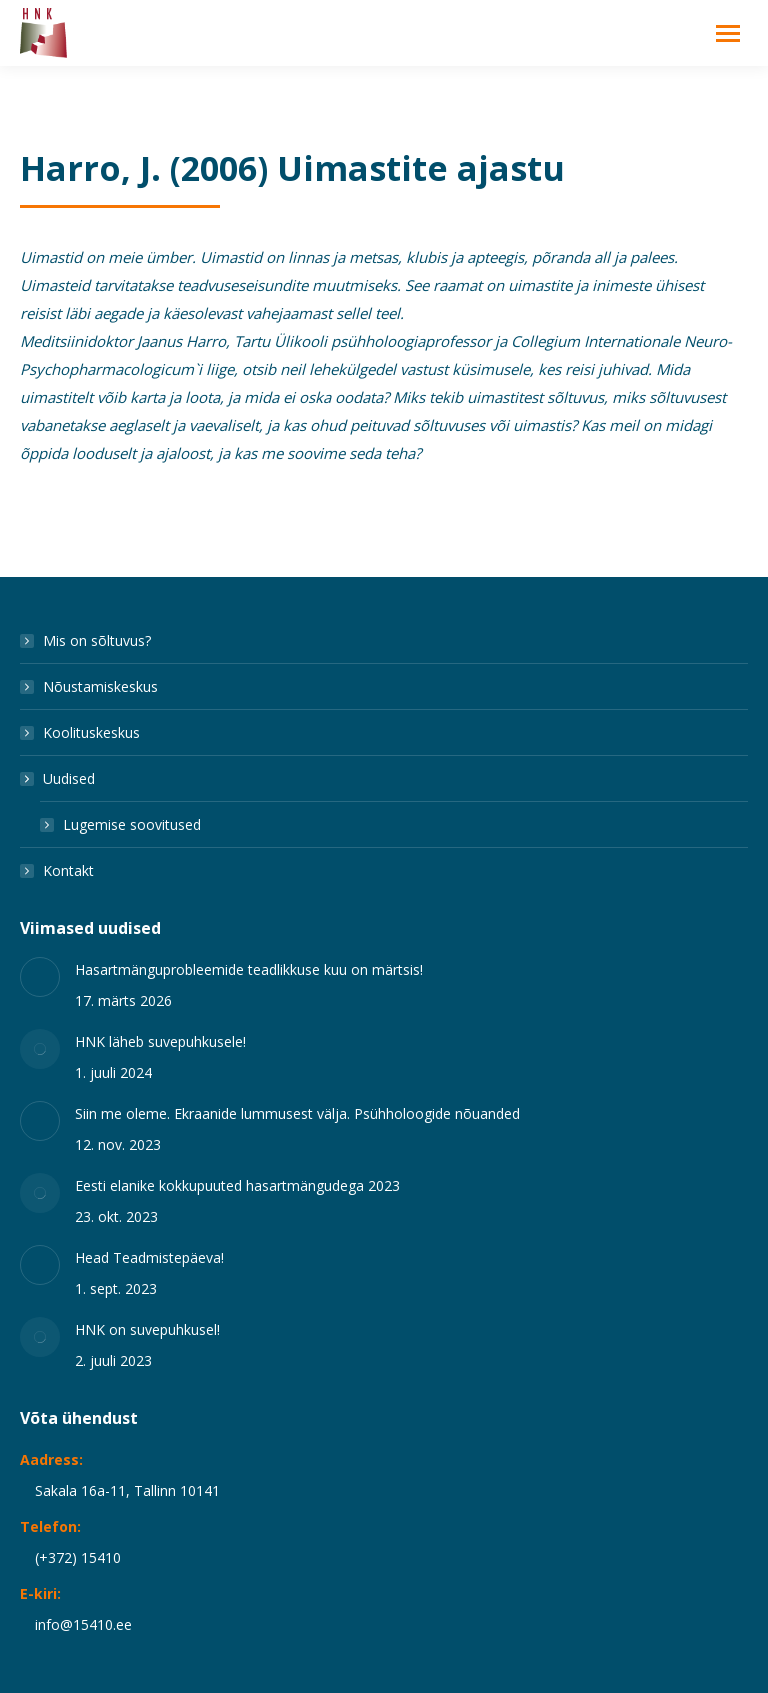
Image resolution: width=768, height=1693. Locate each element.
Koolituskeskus (91, 732)
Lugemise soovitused (132, 824)
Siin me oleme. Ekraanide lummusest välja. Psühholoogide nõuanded (297, 1113)
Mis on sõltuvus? (97, 640)
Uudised (59, 778)
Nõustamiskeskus (100, 686)
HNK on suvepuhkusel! (147, 1329)
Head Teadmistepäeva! (149, 1257)
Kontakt (68, 870)
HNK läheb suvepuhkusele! (160, 1041)
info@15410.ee (83, 1624)
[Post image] (40, 977)
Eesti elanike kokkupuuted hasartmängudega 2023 (237, 1185)
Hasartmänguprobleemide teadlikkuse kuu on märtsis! (249, 969)
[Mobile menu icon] (728, 33)
